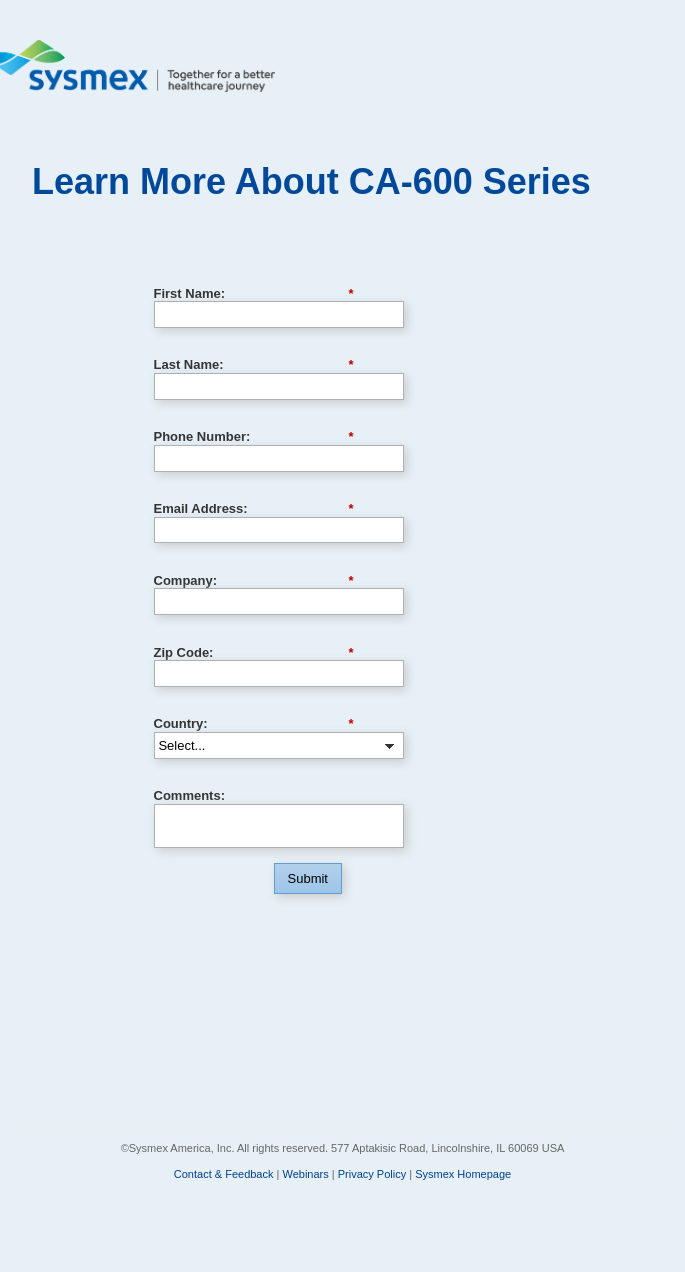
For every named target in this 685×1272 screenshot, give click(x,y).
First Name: (254, 294)
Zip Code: (254, 653)
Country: (254, 724)
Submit (308, 878)
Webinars (305, 1174)
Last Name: (254, 365)
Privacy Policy (372, 1174)
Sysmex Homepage (463, 1174)
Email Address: (254, 509)
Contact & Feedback (224, 1174)
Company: (254, 581)
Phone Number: (254, 437)
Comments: (190, 795)
